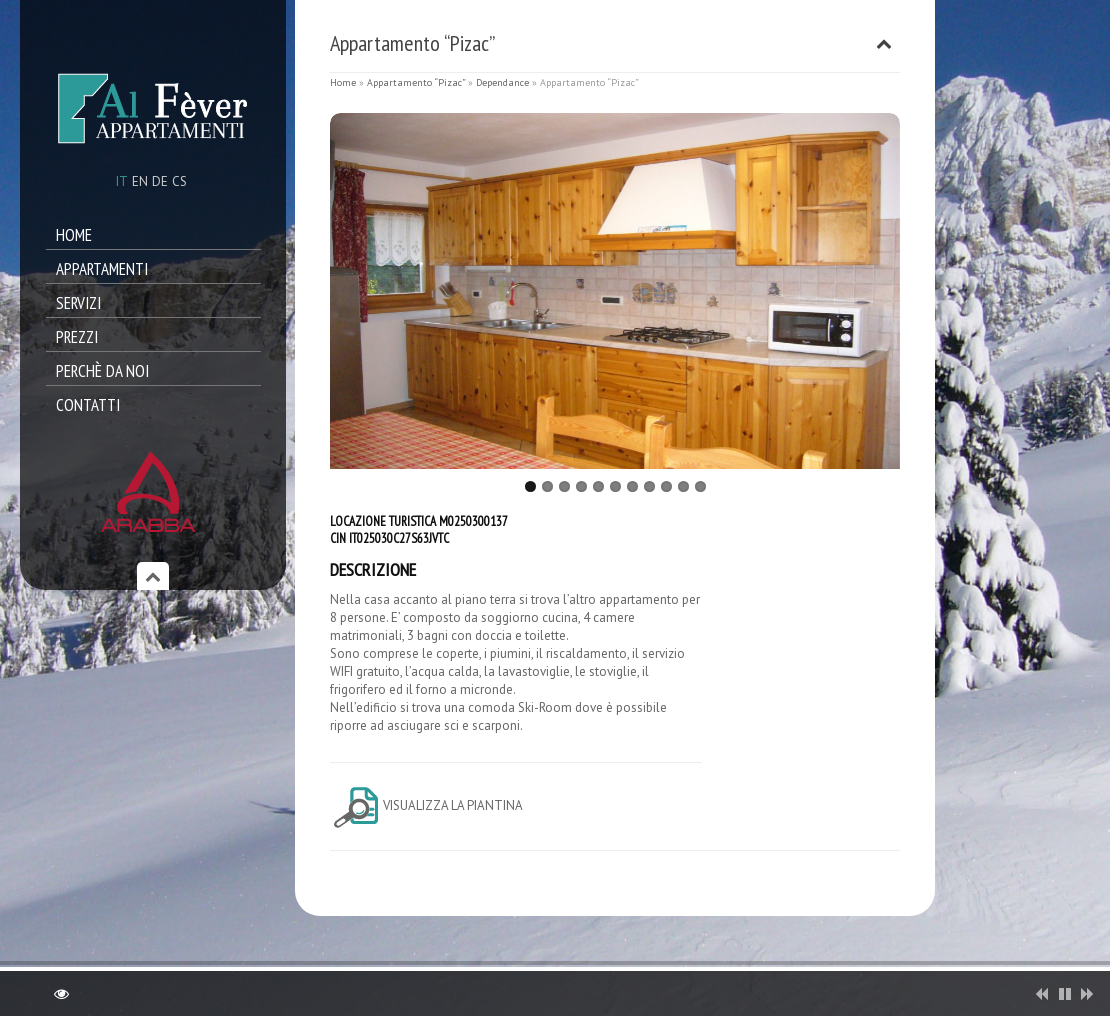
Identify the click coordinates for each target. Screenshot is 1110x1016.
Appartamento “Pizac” (416, 82)
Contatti (88, 405)
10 (683, 486)
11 (700, 486)
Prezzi (77, 337)
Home (74, 235)
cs (179, 181)
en (140, 181)
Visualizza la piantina (426, 805)
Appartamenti (102, 269)
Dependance (502, 82)
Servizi (78, 303)
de (160, 181)
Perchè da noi (102, 371)
